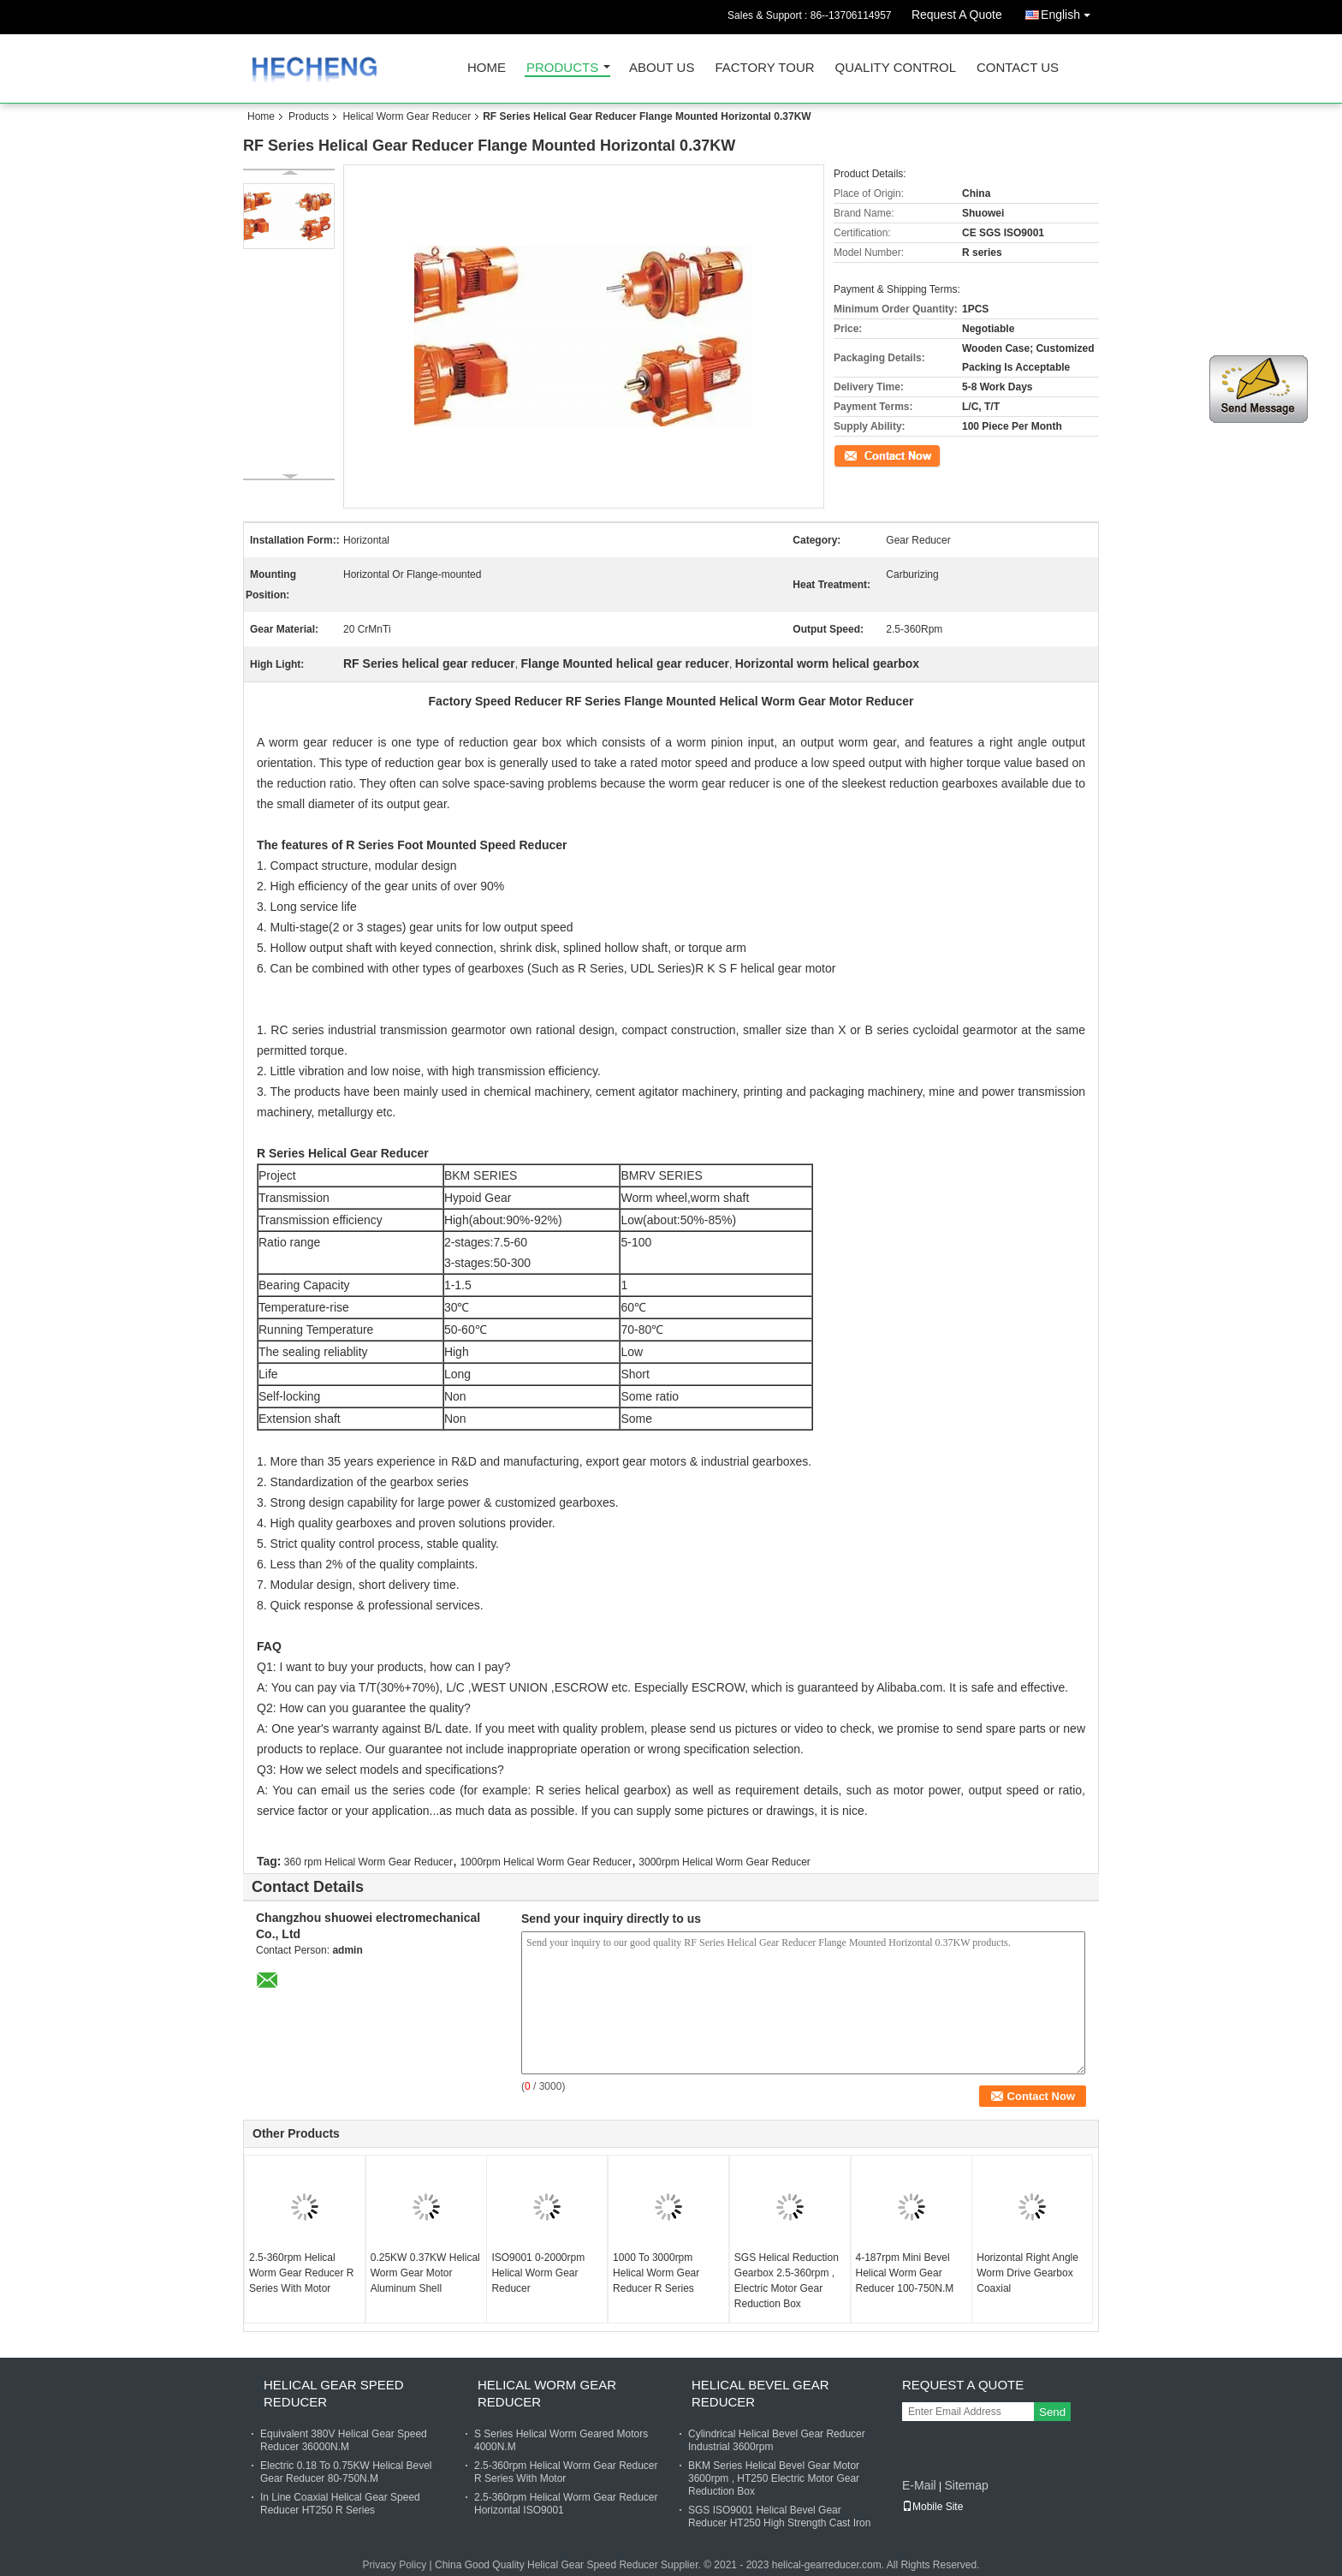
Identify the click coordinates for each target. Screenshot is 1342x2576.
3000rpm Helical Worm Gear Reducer (724, 1862)
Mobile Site (932, 2507)
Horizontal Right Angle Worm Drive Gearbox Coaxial (1027, 2273)
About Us (661, 68)
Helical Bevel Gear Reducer (760, 2393)
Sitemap (966, 2485)
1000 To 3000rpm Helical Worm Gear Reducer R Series (656, 2273)
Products (562, 68)
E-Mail (919, 2485)
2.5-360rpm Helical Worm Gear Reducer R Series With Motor (301, 2273)
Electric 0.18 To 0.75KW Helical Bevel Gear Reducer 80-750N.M (346, 2472)
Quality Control (895, 68)
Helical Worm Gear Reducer (406, 116)
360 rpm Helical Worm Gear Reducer (368, 1862)
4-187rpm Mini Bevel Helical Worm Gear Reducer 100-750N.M (905, 2273)
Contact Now (863, 455)
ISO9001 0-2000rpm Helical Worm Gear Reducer (538, 2273)
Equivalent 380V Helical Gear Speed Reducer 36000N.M (343, 2440)
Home (486, 68)
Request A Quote (956, 14)
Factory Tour (764, 68)
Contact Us (1018, 68)
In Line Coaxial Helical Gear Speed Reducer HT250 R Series (340, 2503)
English (1070, 11)
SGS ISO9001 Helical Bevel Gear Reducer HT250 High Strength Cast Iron (779, 2516)
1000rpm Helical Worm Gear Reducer (546, 1862)
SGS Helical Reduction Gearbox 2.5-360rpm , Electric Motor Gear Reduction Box (786, 2281)
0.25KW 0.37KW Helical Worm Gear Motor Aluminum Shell (425, 2273)
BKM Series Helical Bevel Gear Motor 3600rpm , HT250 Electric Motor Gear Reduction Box (773, 2478)
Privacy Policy (395, 2565)
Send (1052, 2412)
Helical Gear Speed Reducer (334, 2393)
